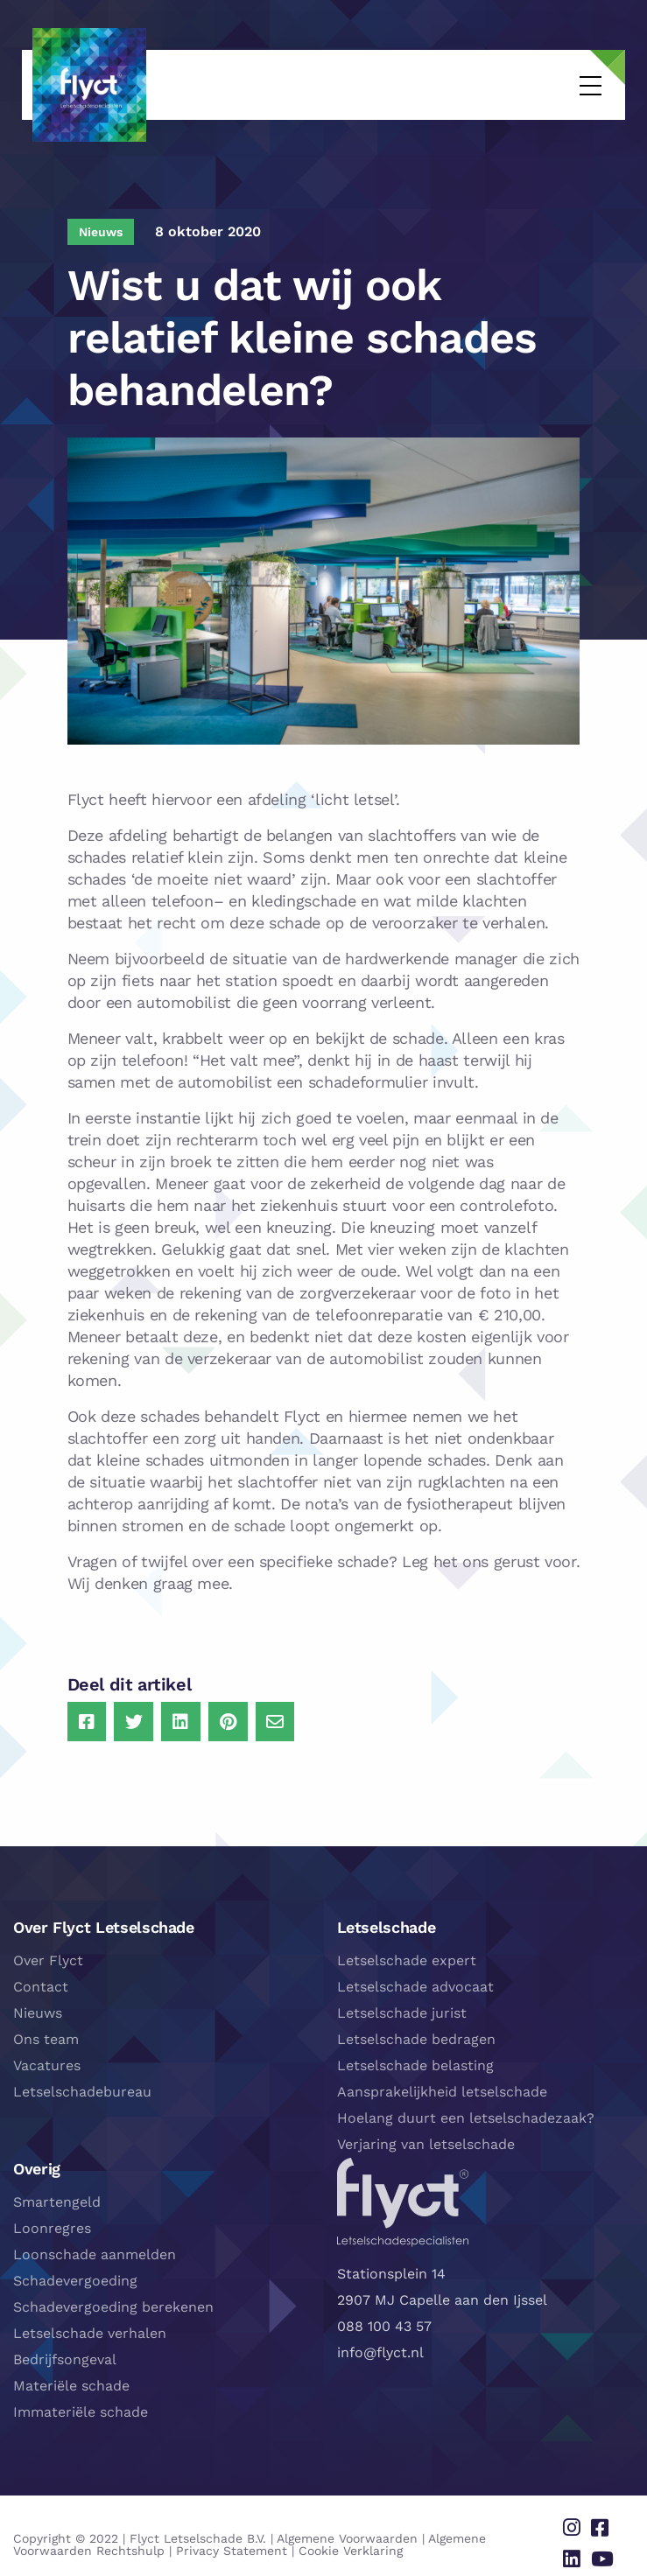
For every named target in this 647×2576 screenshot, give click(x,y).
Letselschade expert (406, 1956)
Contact (40, 1982)
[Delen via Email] (270, 1719)
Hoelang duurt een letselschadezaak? (465, 2113)
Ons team (46, 2034)
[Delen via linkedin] (580, 2546)
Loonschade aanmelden (94, 2250)
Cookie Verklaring (267, 2540)
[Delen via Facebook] (84, 1719)
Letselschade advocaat (415, 1982)
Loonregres (52, 2224)
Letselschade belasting (415, 2061)
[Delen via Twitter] (131, 1719)
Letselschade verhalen (89, 2328)
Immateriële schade (80, 2407)
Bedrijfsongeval (64, 2355)
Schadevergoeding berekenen (113, 2302)
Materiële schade (71, 2381)
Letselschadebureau (82, 2087)
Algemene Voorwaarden (347, 2528)
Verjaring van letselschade (426, 2140)
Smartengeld (57, 2197)
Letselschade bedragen (416, 2034)
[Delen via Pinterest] (224, 1719)
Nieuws (37, 2008)
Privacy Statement (148, 2540)
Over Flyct (48, 1956)
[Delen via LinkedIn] (177, 1719)
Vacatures (47, 2061)
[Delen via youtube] (606, 2546)
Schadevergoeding (75, 2276)
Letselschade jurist (402, 2008)
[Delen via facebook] (603, 2521)
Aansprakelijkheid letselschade (442, 2087)
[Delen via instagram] (580, 2521)
